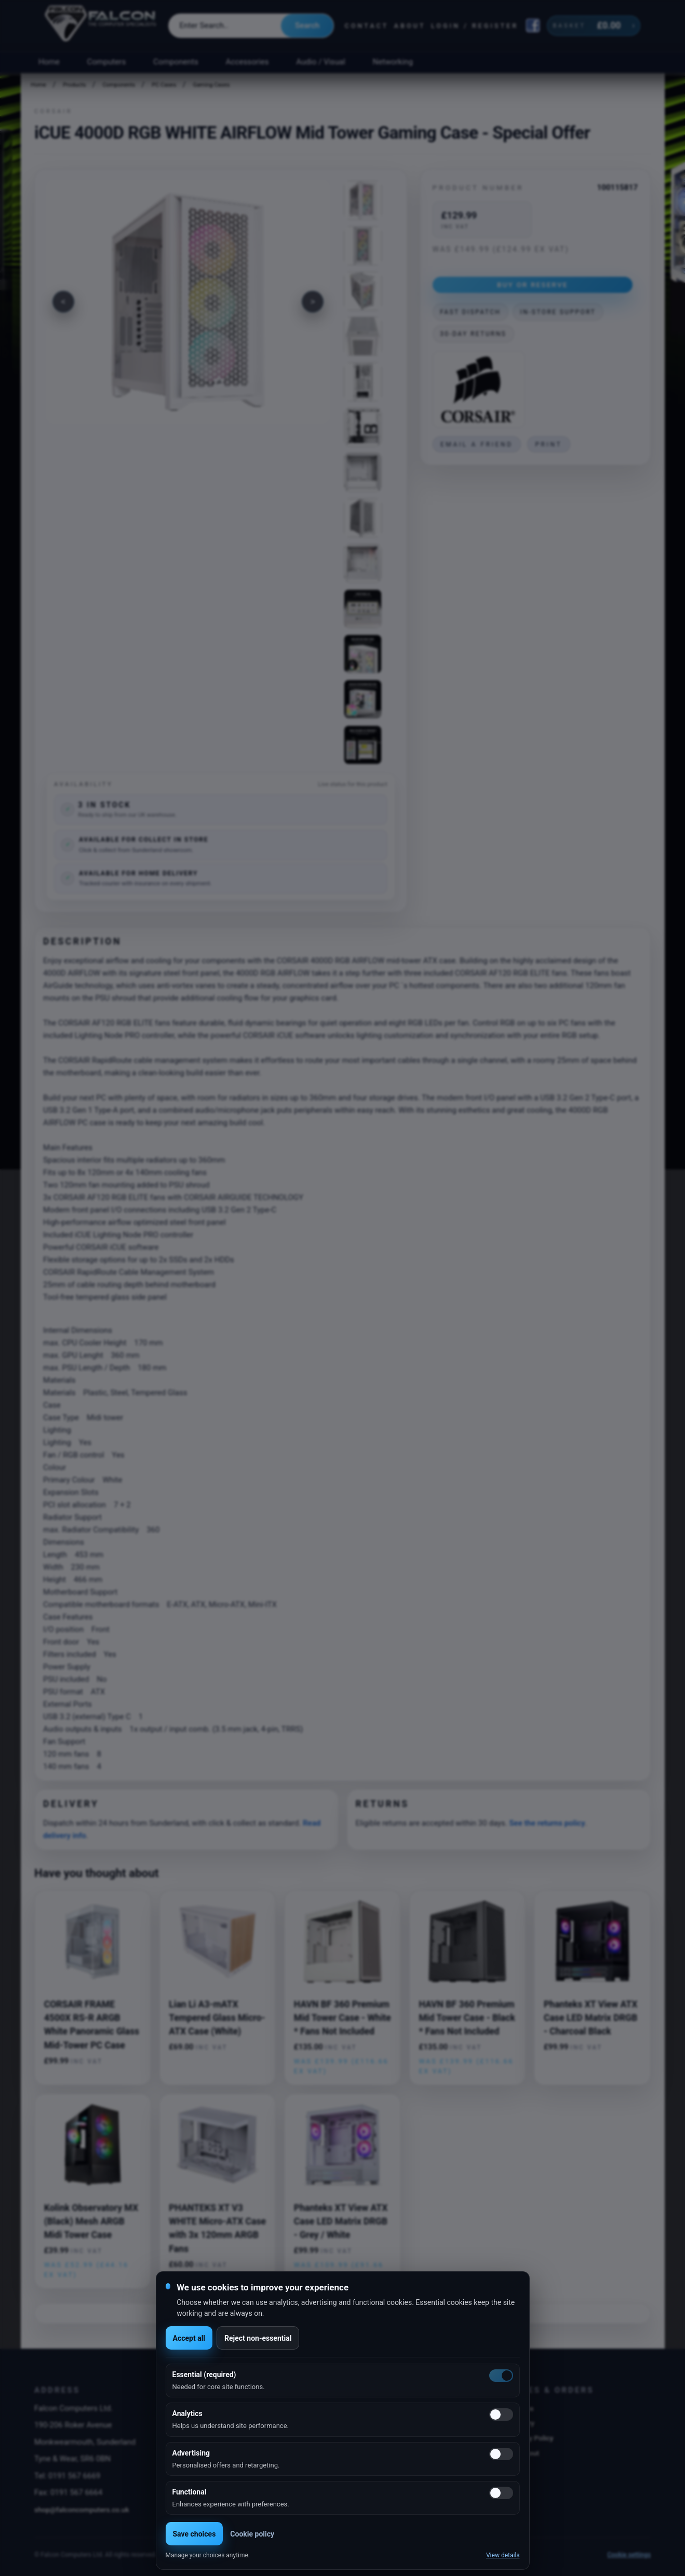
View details (503, 2555)
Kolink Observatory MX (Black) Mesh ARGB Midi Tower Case (91, 2222)
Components (175, 61)
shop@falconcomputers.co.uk (81, 2509)
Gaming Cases (211, 85)
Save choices (194, 2534)
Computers (106, 61)
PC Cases (164, 85)
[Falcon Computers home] (101, 25)
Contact (366, 26)
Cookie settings (629, 2554)
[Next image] (313, 302)
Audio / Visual (320, 61)
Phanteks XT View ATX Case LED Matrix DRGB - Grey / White (341, 2222)
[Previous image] (63, 302)
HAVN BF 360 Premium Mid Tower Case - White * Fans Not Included (342, 2018)
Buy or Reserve (532, 284)
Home (49, 61)
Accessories (247, 61)
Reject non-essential (257, 2338)
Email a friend (476, 444)
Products (74, 85)
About (410, 26)
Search (307, 25)
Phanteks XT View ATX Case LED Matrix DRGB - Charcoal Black (591, 2018)
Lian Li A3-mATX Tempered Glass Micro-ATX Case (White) (217, 2018)
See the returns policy (547, 1823)
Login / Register (474, 26)
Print (548, 444)
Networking (393, 61)
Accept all (189, 2338)
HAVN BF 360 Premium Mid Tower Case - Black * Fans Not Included (467, 2018)
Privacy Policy (531, 2438)
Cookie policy (252, 2534)
